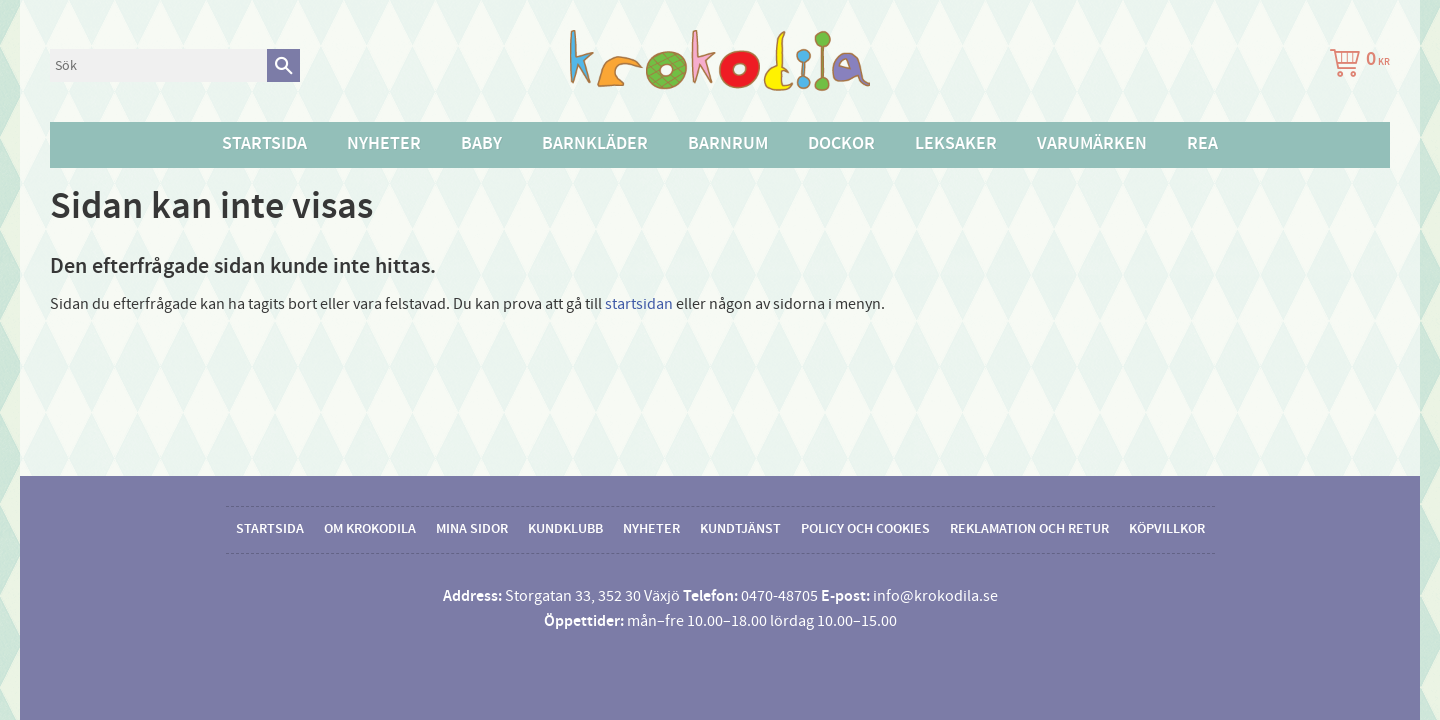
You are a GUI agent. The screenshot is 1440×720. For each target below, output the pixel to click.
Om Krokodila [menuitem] (370, 529)
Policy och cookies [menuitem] (865, 529)
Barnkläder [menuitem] (595, 144)
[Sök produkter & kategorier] (158, 65)
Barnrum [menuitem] (728, 144)
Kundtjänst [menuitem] (740, 529)
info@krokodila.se (935, 596)
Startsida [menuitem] (264, 144)
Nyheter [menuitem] (384, 144)
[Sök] (283, 65)
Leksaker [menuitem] (956, 144)
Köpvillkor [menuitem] (1167, 529)
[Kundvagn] (1356, 65)
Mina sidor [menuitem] (472, 529)
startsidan (639, 304)
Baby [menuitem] (481, 144)
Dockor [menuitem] (841, 144)
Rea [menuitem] (1202, 144)
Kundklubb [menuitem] (565, 529)
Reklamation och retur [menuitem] (1029, 529)
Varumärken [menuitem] (1092, 144)
